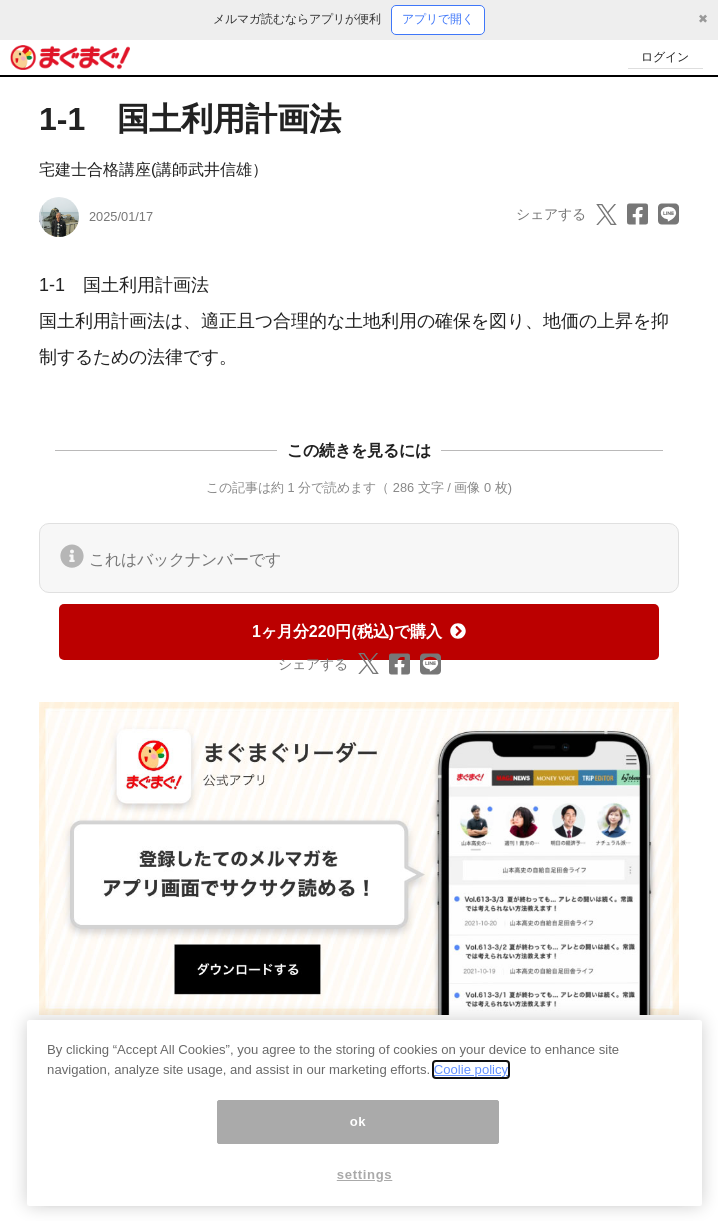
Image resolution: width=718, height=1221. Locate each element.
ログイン (664, 56)
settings (365, 1183)
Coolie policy (471, 1079)
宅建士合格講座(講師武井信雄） (153, 169)
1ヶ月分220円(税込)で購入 (359, 631)
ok (358, 1130)
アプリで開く (438, 19)
